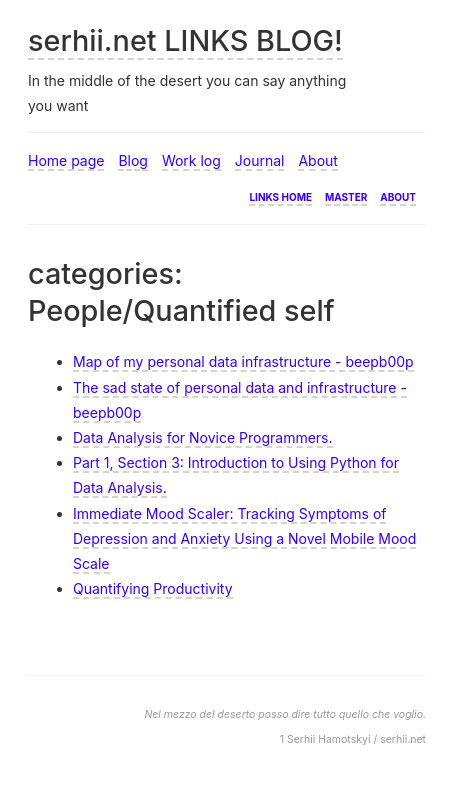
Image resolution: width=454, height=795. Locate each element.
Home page (66, 160)
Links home (280, 195)
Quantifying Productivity (153, 588)
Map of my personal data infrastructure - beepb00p (243, 361)
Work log (191, 160)
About (317, 160)
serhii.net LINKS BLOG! (185, 40)
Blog (133, 160)
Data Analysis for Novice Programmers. (203, 437)
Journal (260, 160)
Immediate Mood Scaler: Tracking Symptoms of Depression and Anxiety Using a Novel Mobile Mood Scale (244, 538)
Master (346, 195)
